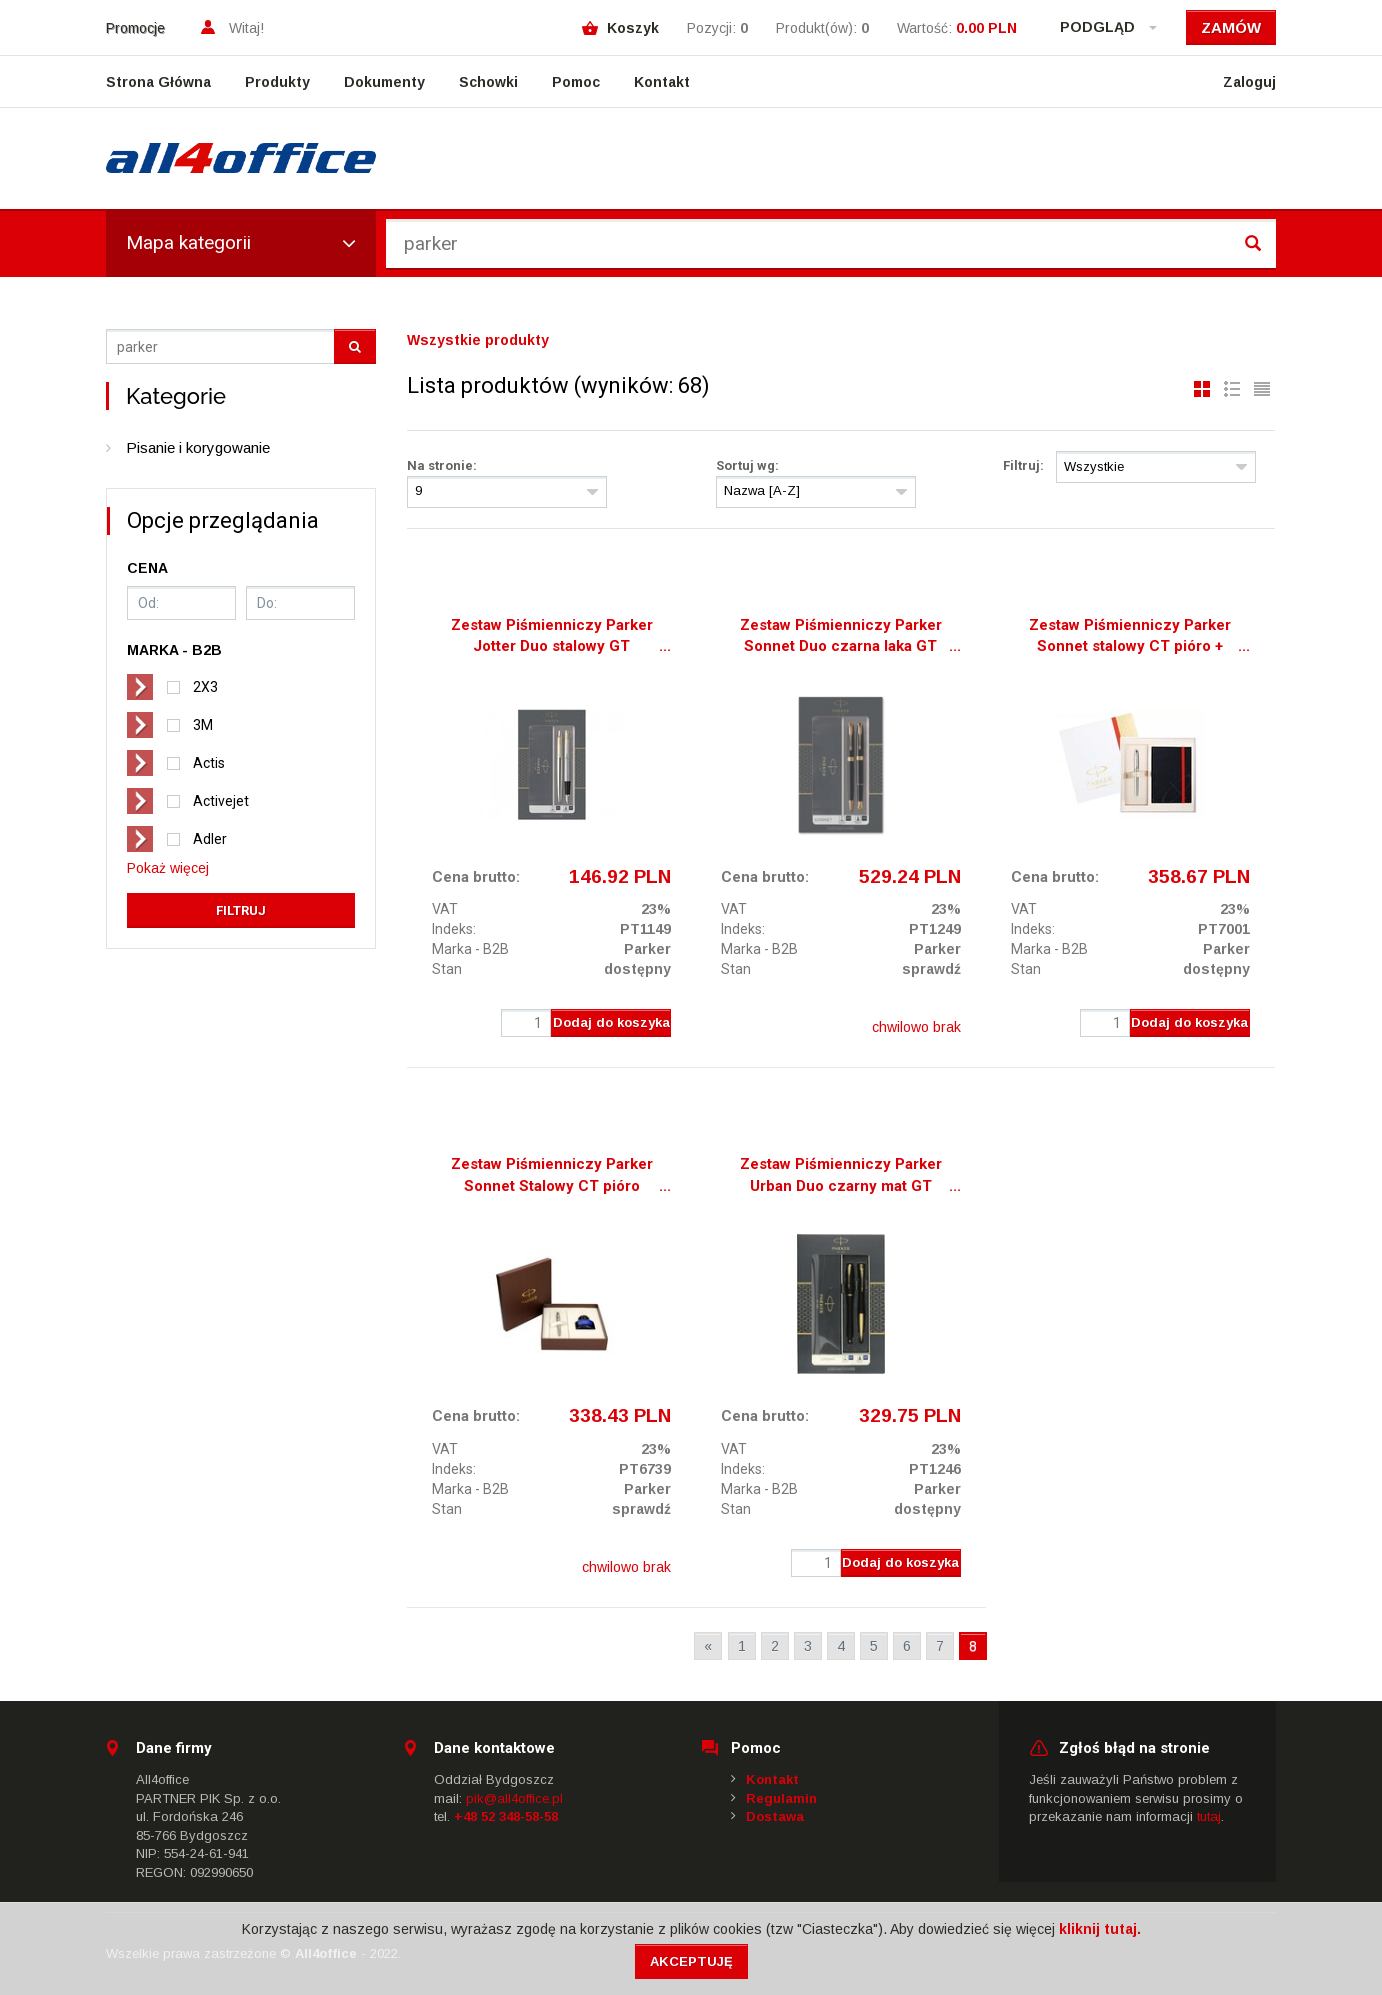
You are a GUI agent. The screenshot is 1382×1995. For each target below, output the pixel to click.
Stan (447, 969)
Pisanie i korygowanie (198, 447)
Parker (647, 949)
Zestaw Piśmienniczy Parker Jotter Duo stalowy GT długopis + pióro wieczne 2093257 (552, 638)
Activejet (221, 801)
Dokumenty (384, 82)
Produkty (277, 82)
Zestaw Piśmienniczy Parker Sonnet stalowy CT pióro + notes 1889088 (1130, 638)
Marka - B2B (470, 949)
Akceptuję (691, 1961)
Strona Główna (158, 82)
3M (203, 725)
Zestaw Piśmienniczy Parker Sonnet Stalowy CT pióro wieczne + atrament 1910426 (552, 1177)
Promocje (135, 28)
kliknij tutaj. (1100, 1929)
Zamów (1231, 27)
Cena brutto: (476, 877)
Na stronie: (442, 465)
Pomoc (576, 82)
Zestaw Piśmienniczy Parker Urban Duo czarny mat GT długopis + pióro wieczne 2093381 (841, 1177)
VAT (445, 909)
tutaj (1209, 1816)
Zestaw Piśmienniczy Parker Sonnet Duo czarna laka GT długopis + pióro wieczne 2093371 (841, 638)
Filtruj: (1023, 465)
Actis (209, 763)
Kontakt (662, 82)
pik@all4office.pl (514, 1798)
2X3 (205, 687)
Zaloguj (1249, 82)
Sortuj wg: (747, 465)
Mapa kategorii (241, 242)
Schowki (488, 82)
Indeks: (454, 929)
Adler (210, 839)
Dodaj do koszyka (611, 1022)
